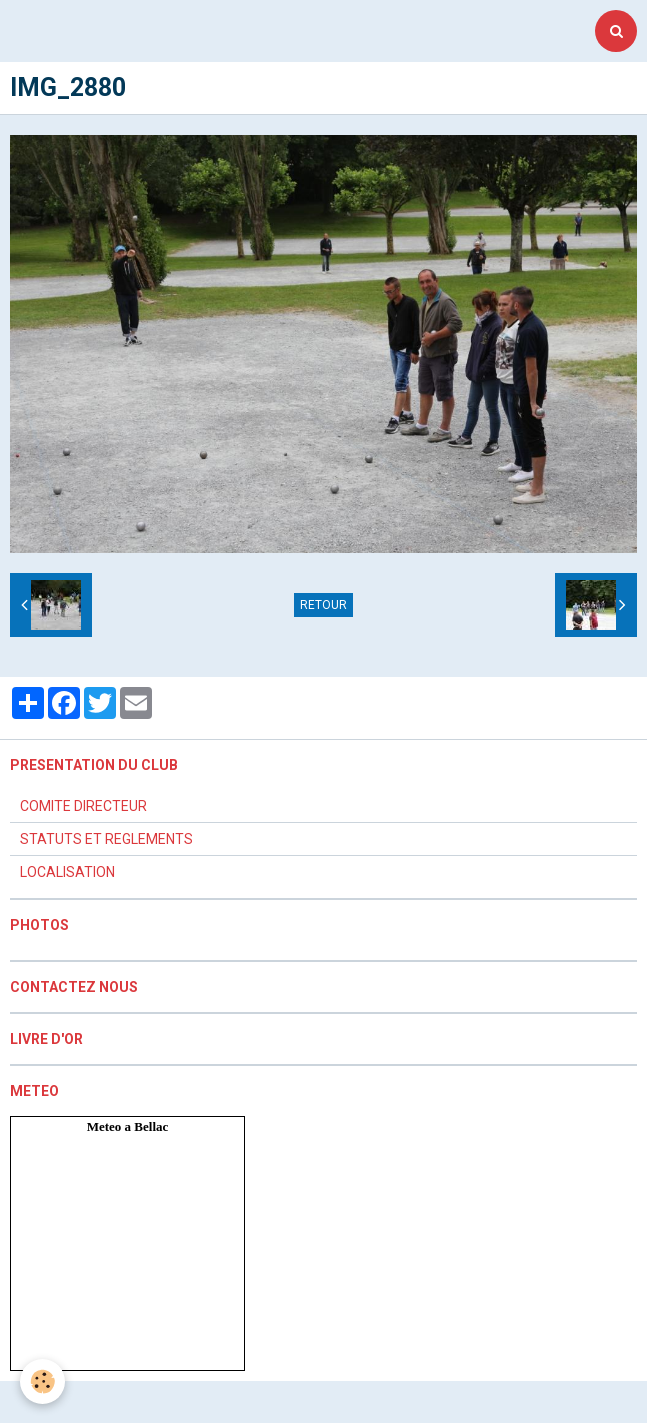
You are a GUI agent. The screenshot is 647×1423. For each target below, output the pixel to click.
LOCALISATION (67, 872)
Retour (323, 605)
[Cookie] (42, 1381)
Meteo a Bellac (128, 1126)
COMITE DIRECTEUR (83, 806)
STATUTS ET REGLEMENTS (106, 839)
